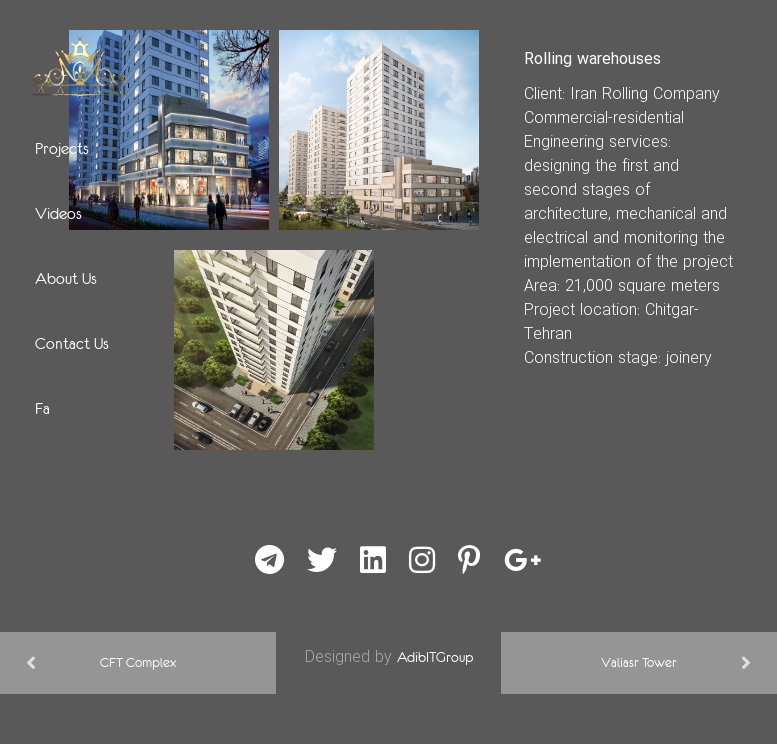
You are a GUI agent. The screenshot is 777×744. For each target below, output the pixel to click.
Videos (58, 213)
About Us (66, 278)
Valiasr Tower (639, 662)
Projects (62, 148)
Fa (42, 408)
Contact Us (72, 343)
